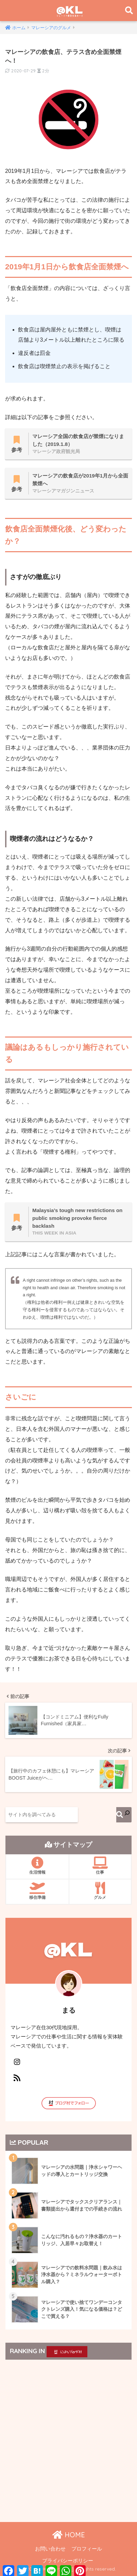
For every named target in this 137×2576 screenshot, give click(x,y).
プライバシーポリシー (67, 2560)
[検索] (124, 1814)
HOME (68, 2534)
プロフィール (86, 2549)
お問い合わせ (50, 2549)
